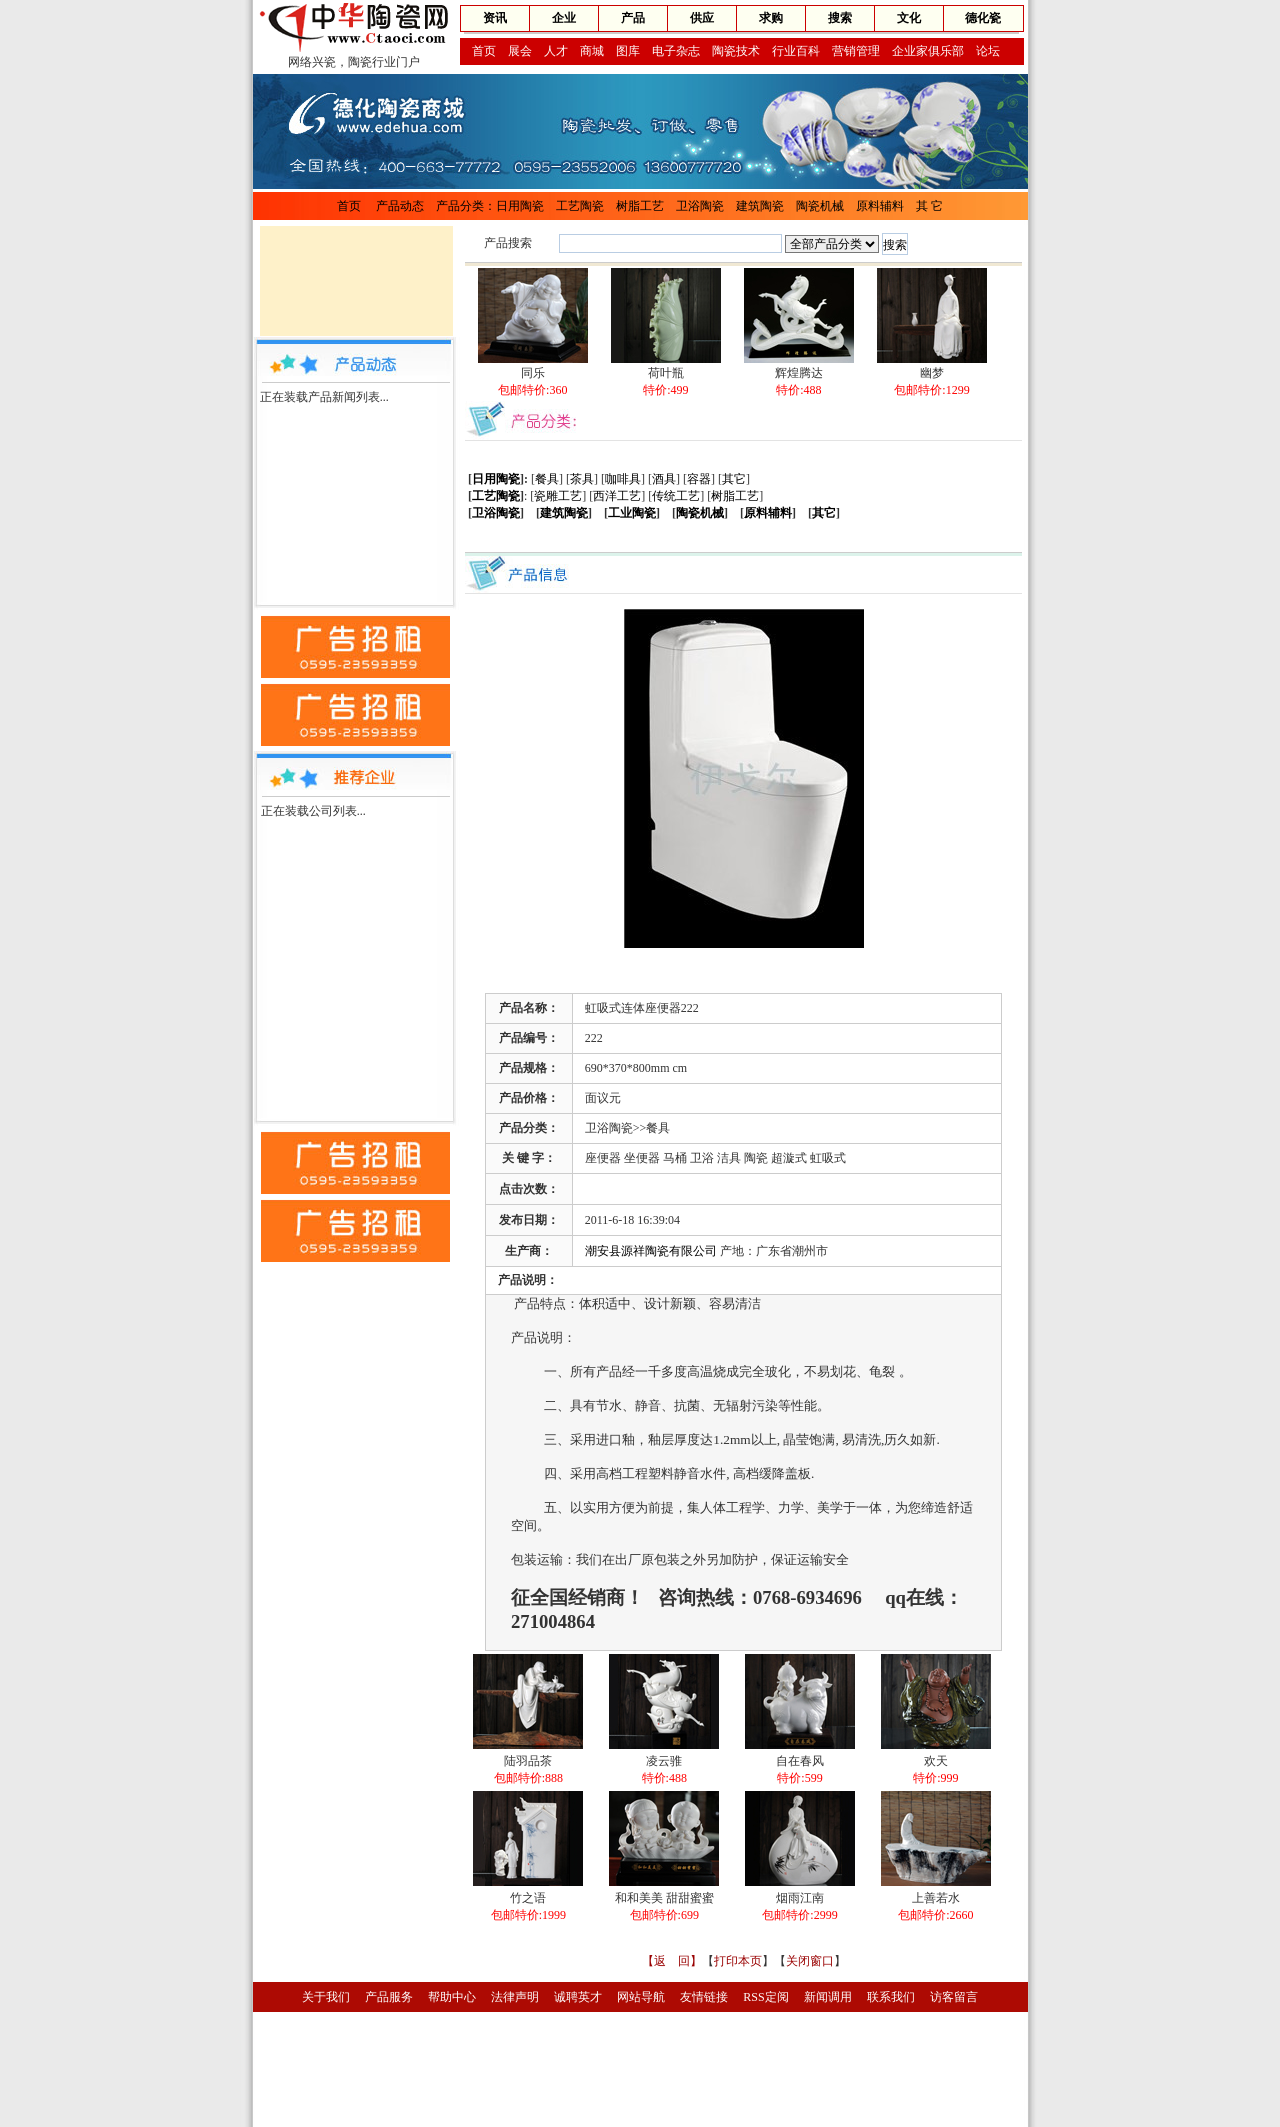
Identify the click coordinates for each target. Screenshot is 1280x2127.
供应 (702, 18)
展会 (520, 51)
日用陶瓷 (520, 206)
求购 (771, 18)
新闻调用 (828, 1997)
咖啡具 (623, 479)
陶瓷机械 (820, 206)
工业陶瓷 (632, 513)
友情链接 (704, 1997)
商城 (592, 51)
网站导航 (641, 1997)
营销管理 (856, 51)
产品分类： (466, 206)
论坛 (988, 51)
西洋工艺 (617, 496)
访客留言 (954, 1997)
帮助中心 (452, 1997)
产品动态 (400, 206)
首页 (484, 51)
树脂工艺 (640, 206)
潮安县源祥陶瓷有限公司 (651, 1251)
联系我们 (891, 1997)
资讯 (495, 18)
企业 (564, 18)
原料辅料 (880, 206)
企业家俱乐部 (928, 51)
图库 (628, 51)
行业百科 (796, 51)
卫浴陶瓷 (700, 206)
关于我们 (326, 1997)
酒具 (664, 479)
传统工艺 (676, 496)
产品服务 (389, 1997)
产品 (633, 18)
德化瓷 (983, 18)
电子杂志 (676, 51)
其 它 (929, 206)
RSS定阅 (765, 1997)
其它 (734, 479)
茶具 (582, 479)
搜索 (840, 18)
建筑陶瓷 (760, 206)
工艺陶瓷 (580, 206)
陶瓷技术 (736, 51)
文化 (909, 18)
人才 (556, 51)
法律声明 (515, 1997)
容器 (699, 479)
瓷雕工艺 (558, 496)
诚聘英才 (578, 1997)
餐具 (547, 479)
